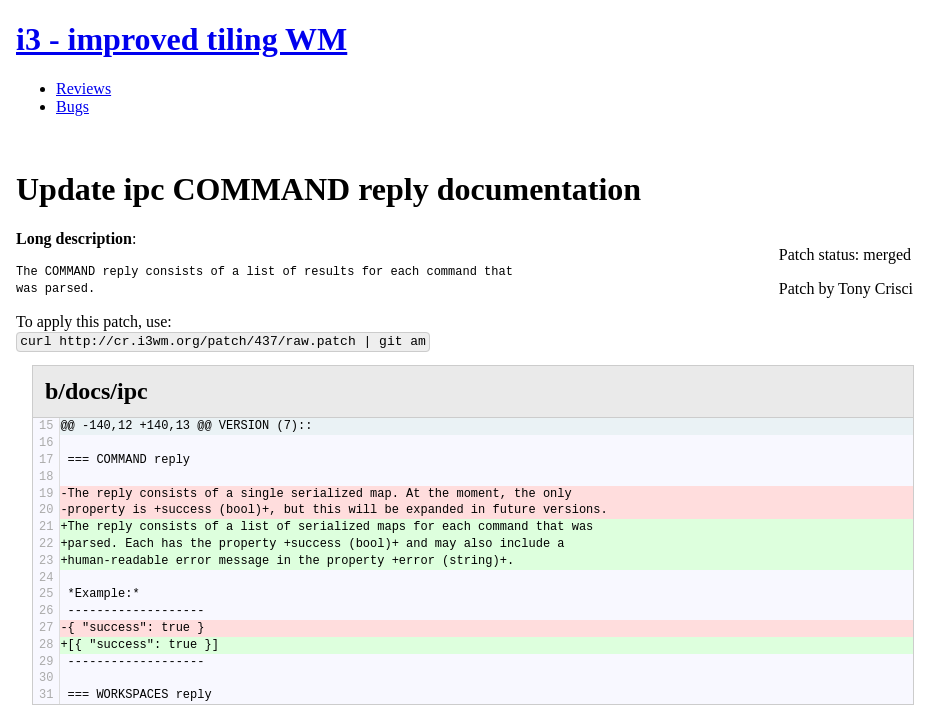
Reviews (83, 88)
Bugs (72, 106)
